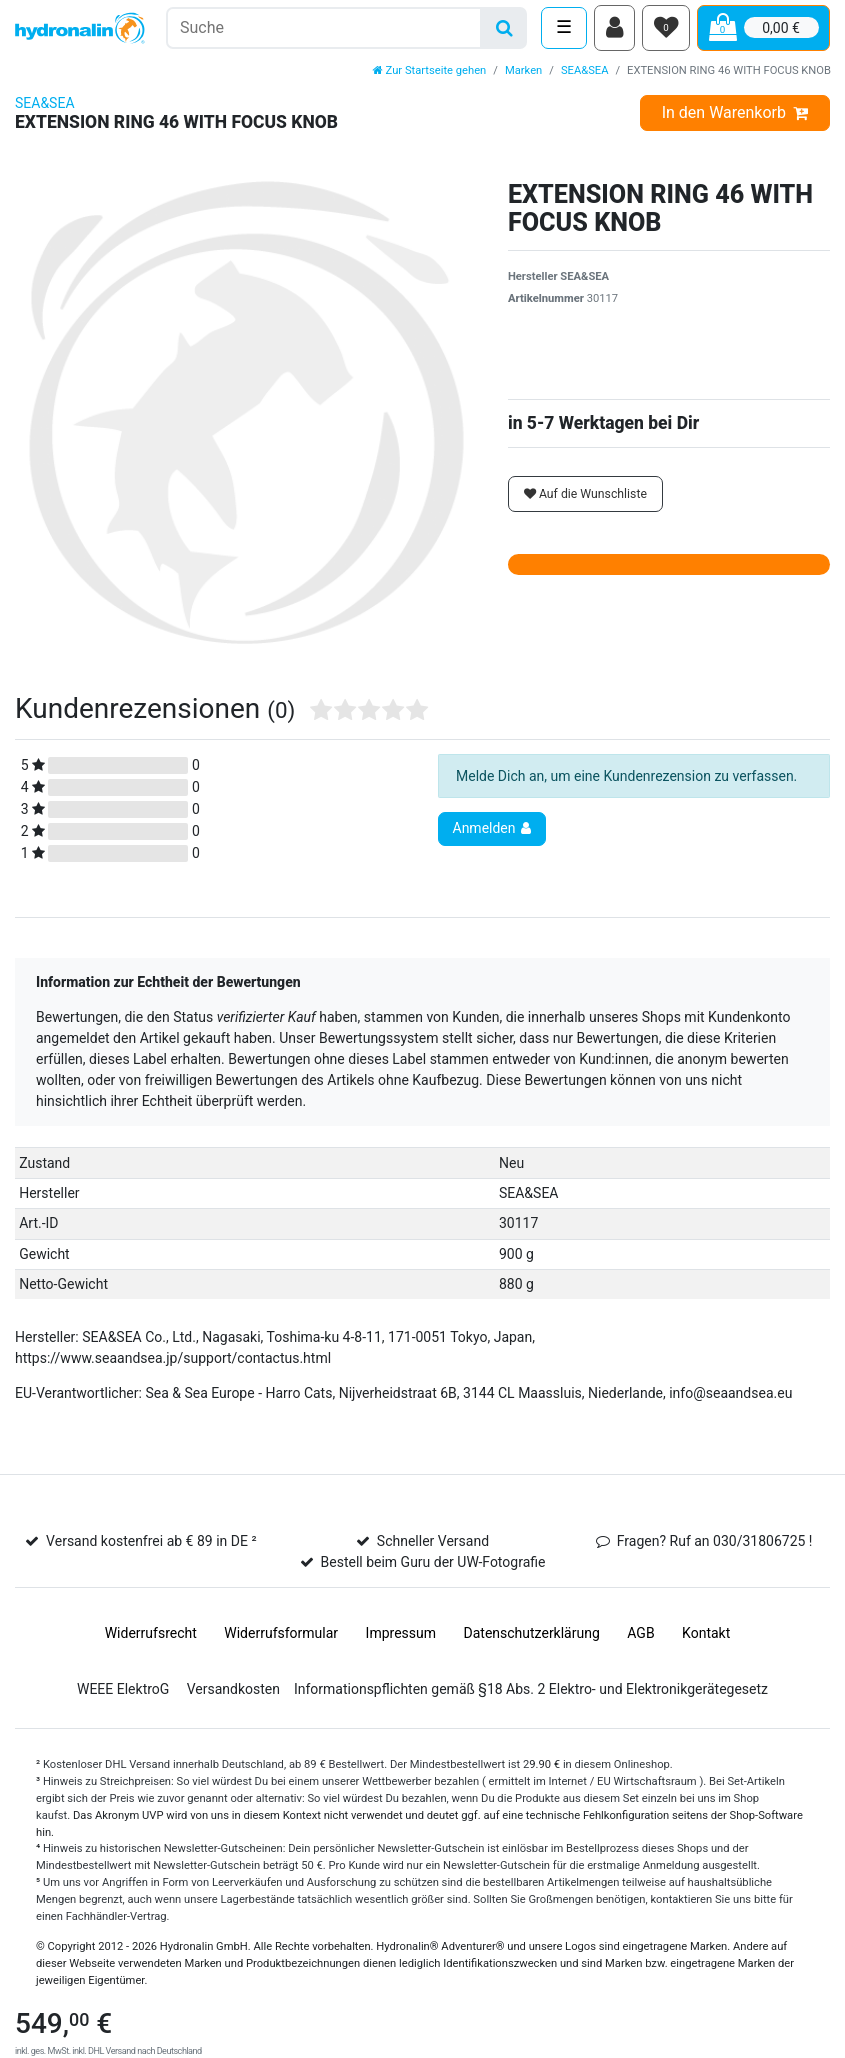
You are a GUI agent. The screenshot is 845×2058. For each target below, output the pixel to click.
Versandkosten (233, 1695)
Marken (523, 75)
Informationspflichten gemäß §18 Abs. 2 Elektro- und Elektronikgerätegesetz (531, 1695)
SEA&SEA (585, 75)
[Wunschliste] (666, 31)
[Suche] (504, 30)
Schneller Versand (433, 1547)
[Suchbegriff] (324, 30)
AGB (640, 1639)
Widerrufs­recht (151, 1639)
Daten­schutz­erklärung (532, 1639)
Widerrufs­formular (281, 1639)
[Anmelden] (614, 31)
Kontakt (706, 1639)
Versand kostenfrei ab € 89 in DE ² (151, 1547)
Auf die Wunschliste (585, 499)
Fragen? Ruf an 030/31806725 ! (715, 1547)
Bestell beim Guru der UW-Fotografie (433, 1568)
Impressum (401, 1639)
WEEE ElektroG (123, 1695)
